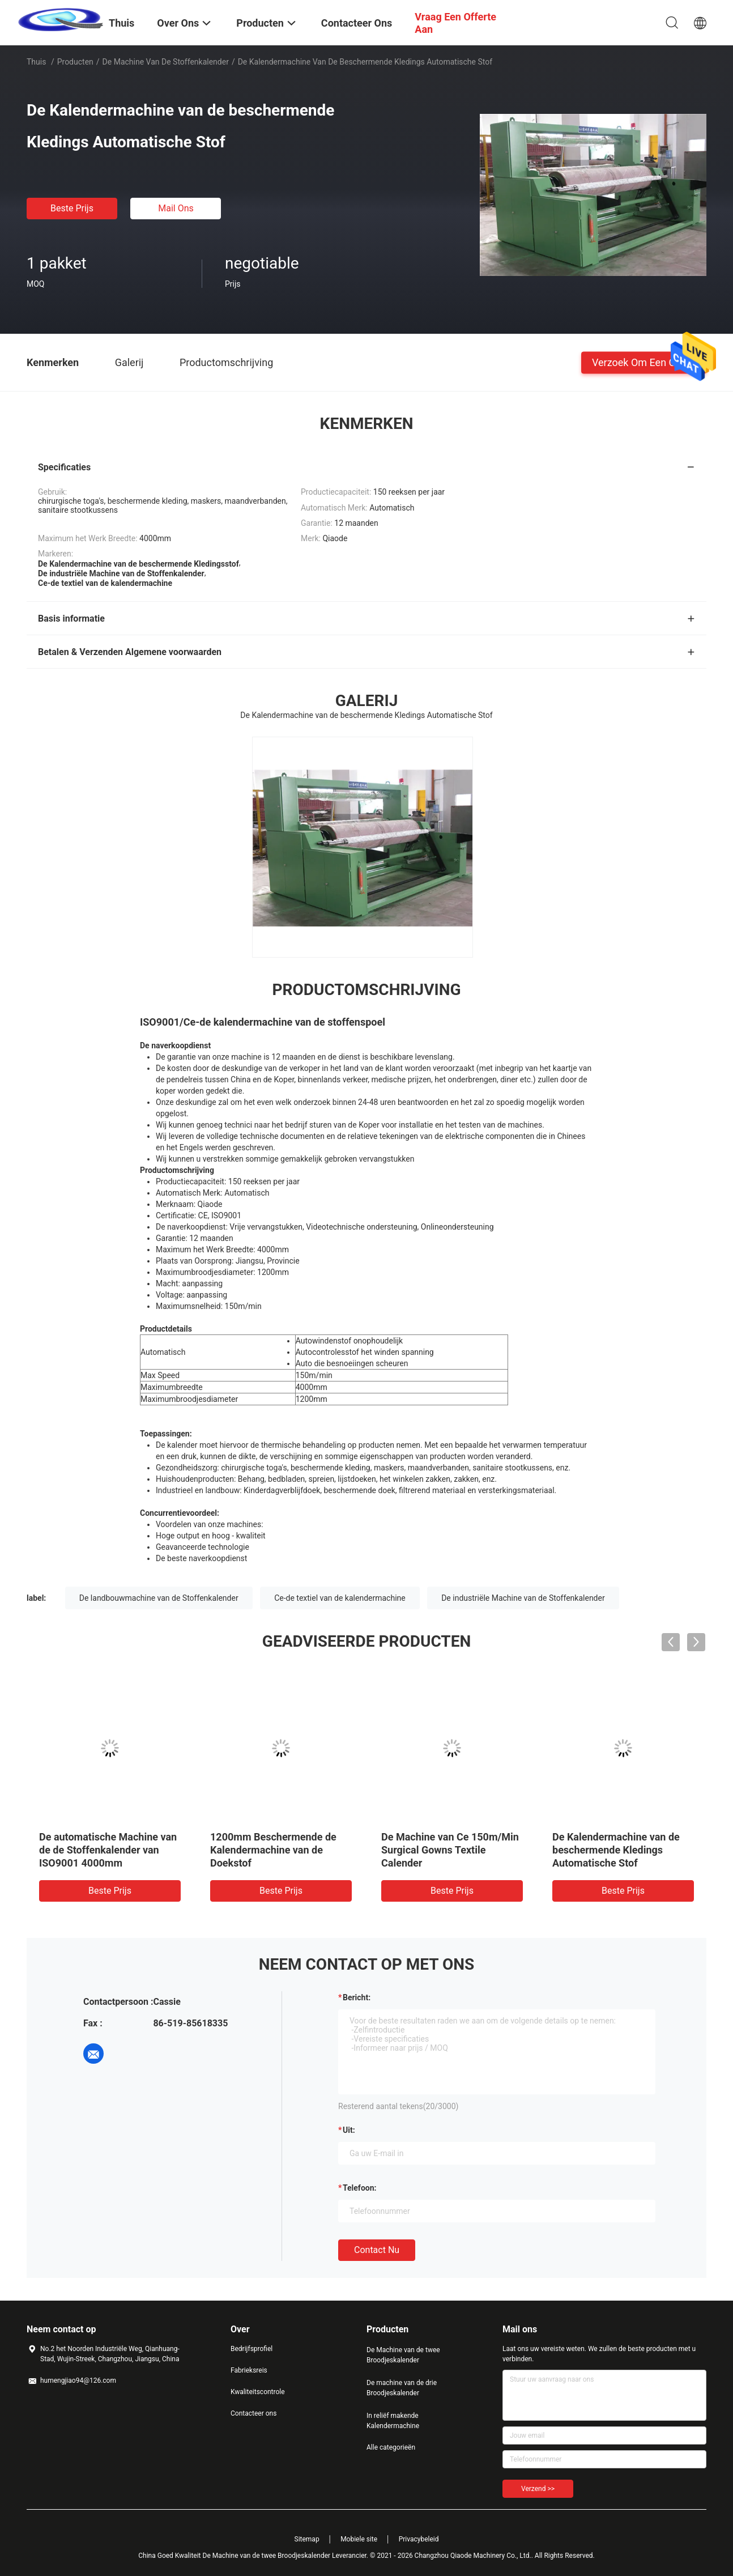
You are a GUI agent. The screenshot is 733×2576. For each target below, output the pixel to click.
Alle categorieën (390, 2447)
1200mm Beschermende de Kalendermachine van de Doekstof (273, 1850)
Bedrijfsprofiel (251, 2349)
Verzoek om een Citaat (644, 362)
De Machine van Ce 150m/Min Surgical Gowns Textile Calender (450, 1850)
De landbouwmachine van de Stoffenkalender (158, 1597)
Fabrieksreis (249, 2370)
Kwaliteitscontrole (258, 2392)
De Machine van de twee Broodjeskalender (403, 2355)
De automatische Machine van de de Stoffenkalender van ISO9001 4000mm (108, 1850)
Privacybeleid (419, 2539)
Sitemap (307, 2539)
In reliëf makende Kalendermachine (392, 2421)
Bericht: (356, 1997)
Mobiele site (358, 2539)
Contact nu (376, 2250)
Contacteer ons (253, 2413)
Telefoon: (359, 2187)
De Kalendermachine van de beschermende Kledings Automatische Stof (616, 1850)
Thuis (36, 61)
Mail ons (176, 208)
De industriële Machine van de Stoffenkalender (523, 1597)
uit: (349, 2130)
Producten (75, 61)
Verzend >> (538, 2489)
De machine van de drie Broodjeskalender (401, 2388)
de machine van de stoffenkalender (166, 61)
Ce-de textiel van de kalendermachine (340, 1597)
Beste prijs (71, 208)
